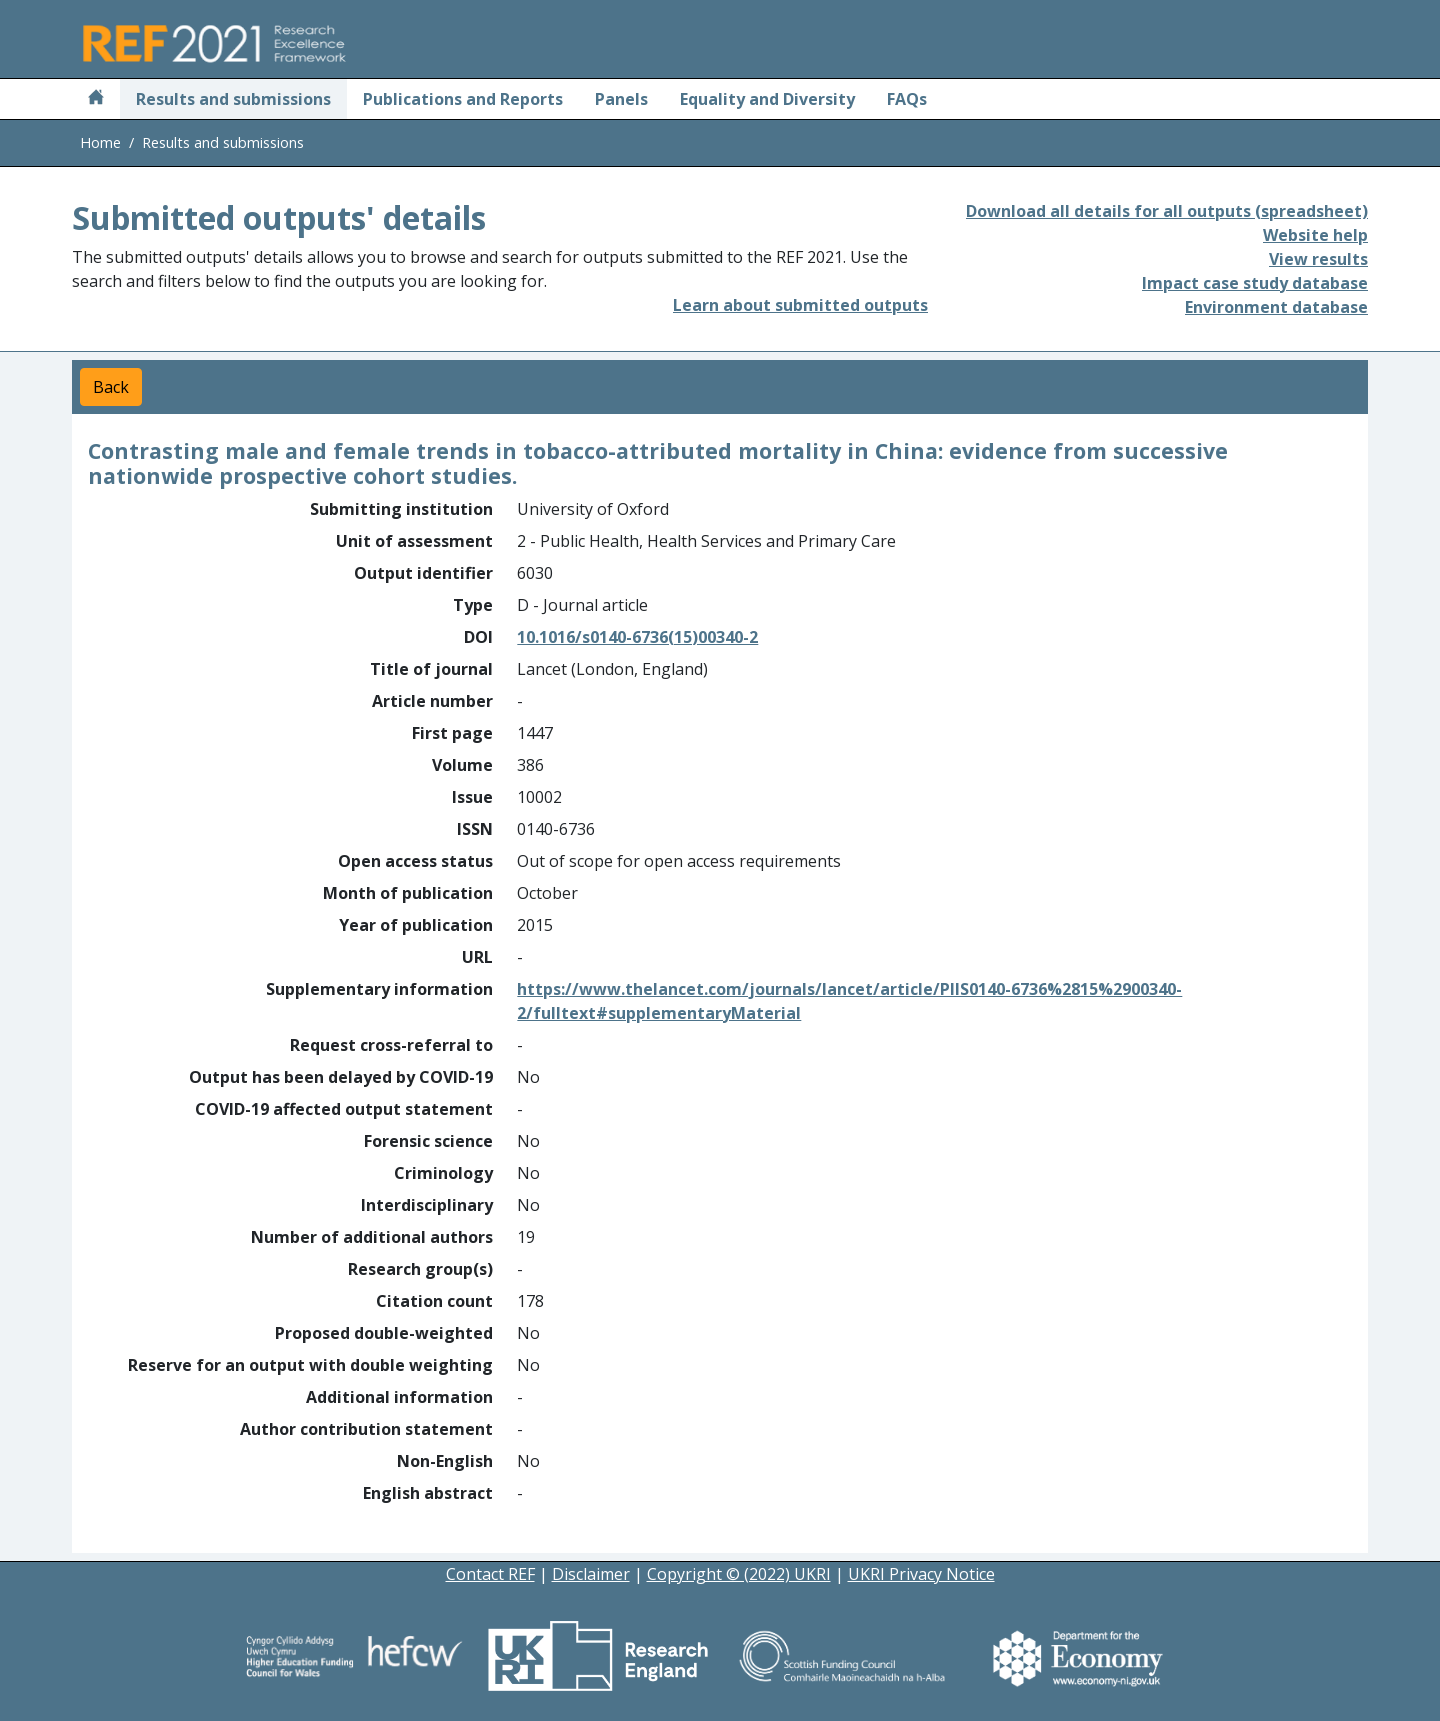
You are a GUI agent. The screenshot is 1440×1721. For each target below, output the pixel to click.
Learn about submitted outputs (800, 305)
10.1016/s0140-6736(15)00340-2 (637, 637)
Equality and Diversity (767, 99)
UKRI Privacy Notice (921, 1574)
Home (100, 142)
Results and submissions (233, 99)
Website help (1315, 235)
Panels (621, 99)
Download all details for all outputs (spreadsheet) (1167, 211)
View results (1318, 259)
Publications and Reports (463, 99)
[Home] (96, 99)
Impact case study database (1255, 283)
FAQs (907, 99)
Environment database (1276, 307)
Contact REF (490, 1574)
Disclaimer (591, 1574)
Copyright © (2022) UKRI (739, 1574)
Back (111, 387)
